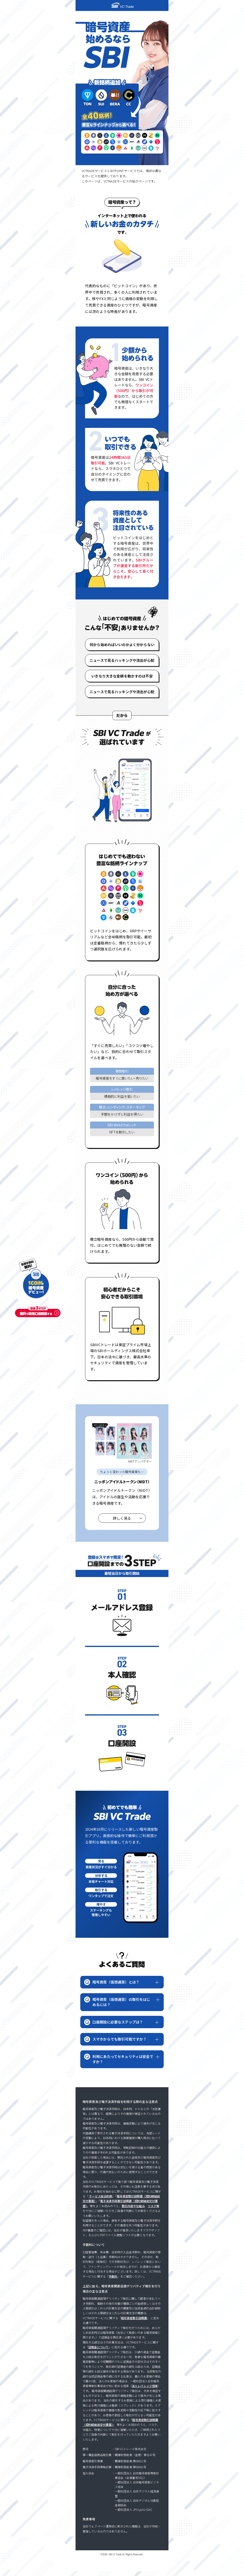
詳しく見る (122, 1518)
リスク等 (153, 2206)
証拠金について (98, 2347)
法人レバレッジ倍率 (145, 2386)
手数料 (113, 2276)
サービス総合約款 (100, 2196)
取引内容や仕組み (133, 2206)
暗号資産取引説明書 (134, 2318)
